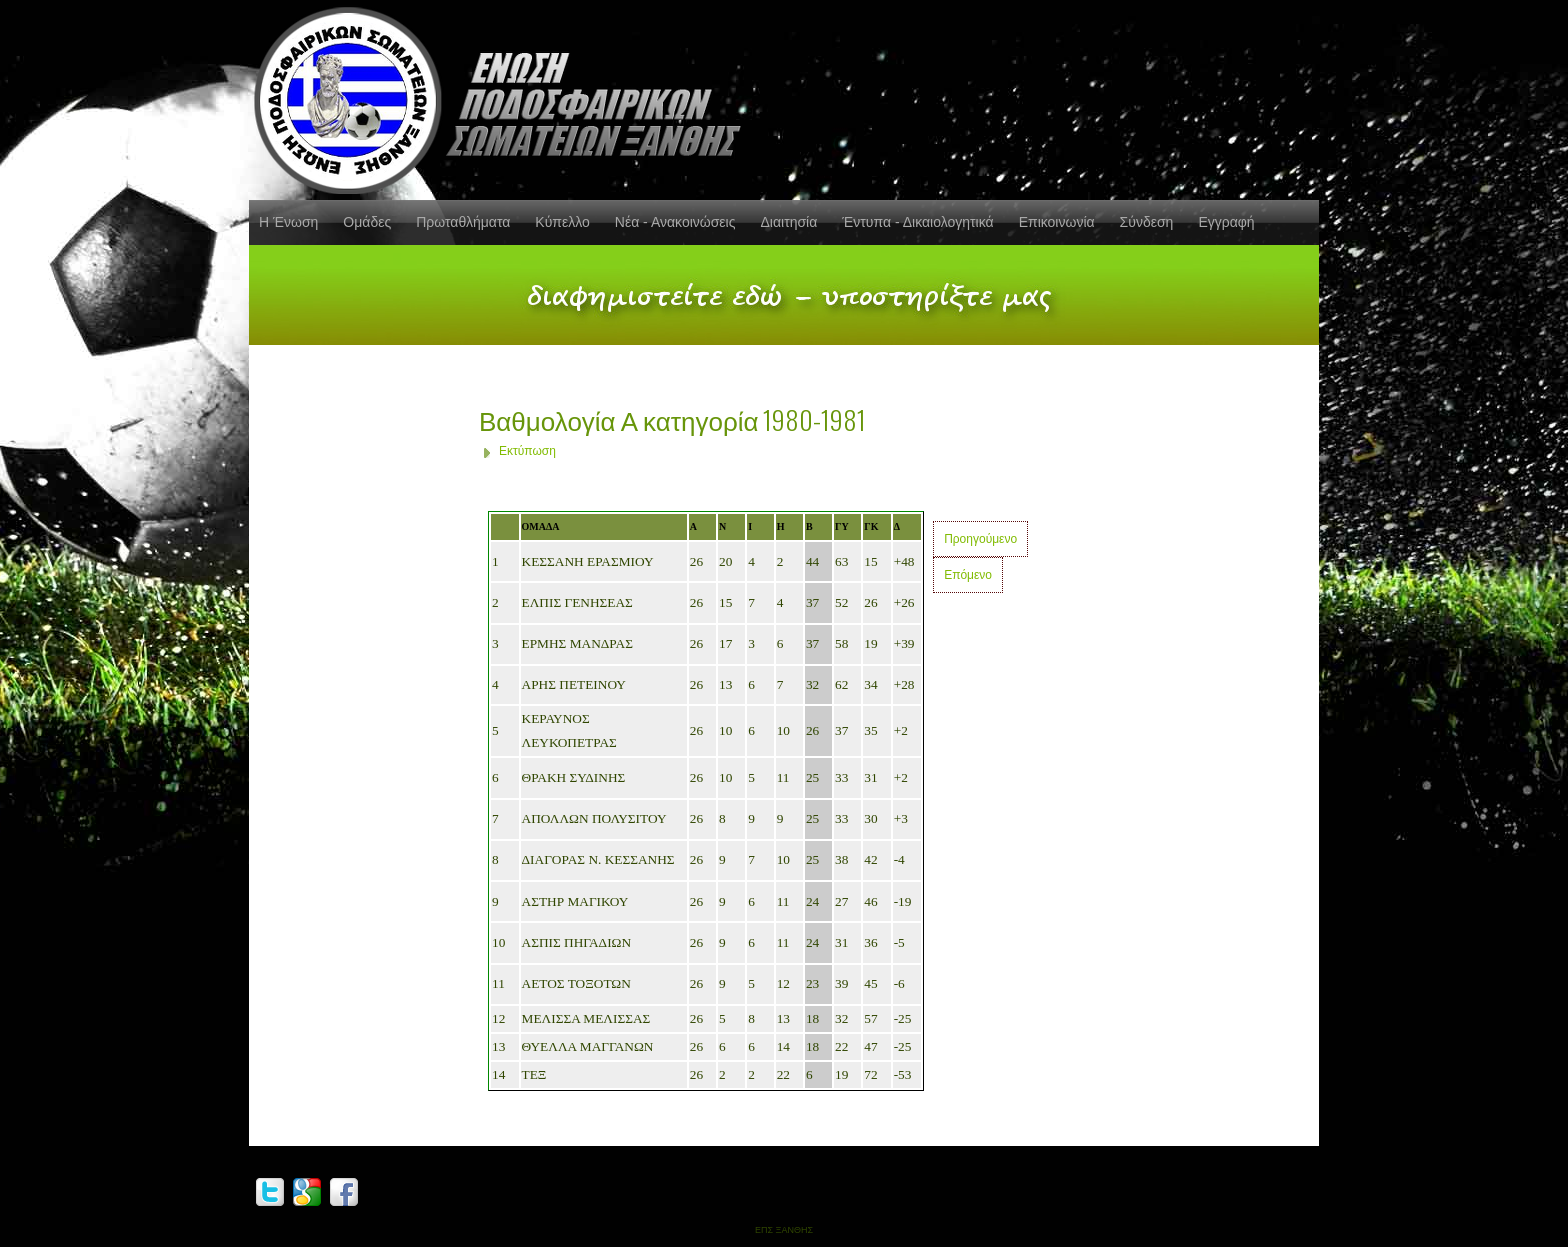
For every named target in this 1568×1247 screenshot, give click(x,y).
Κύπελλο (562, 222)
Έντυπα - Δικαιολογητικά (917, 222)
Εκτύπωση (527, 451)
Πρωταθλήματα (463, 222)
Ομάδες (367, 222)
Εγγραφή (1226, 222)
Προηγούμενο (980, 539)
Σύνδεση (1147, 222)
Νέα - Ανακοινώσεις (675, 222)
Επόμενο (968, 575)
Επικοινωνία (1057, 222)
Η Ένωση (288, 222)
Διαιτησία (788, 222)
